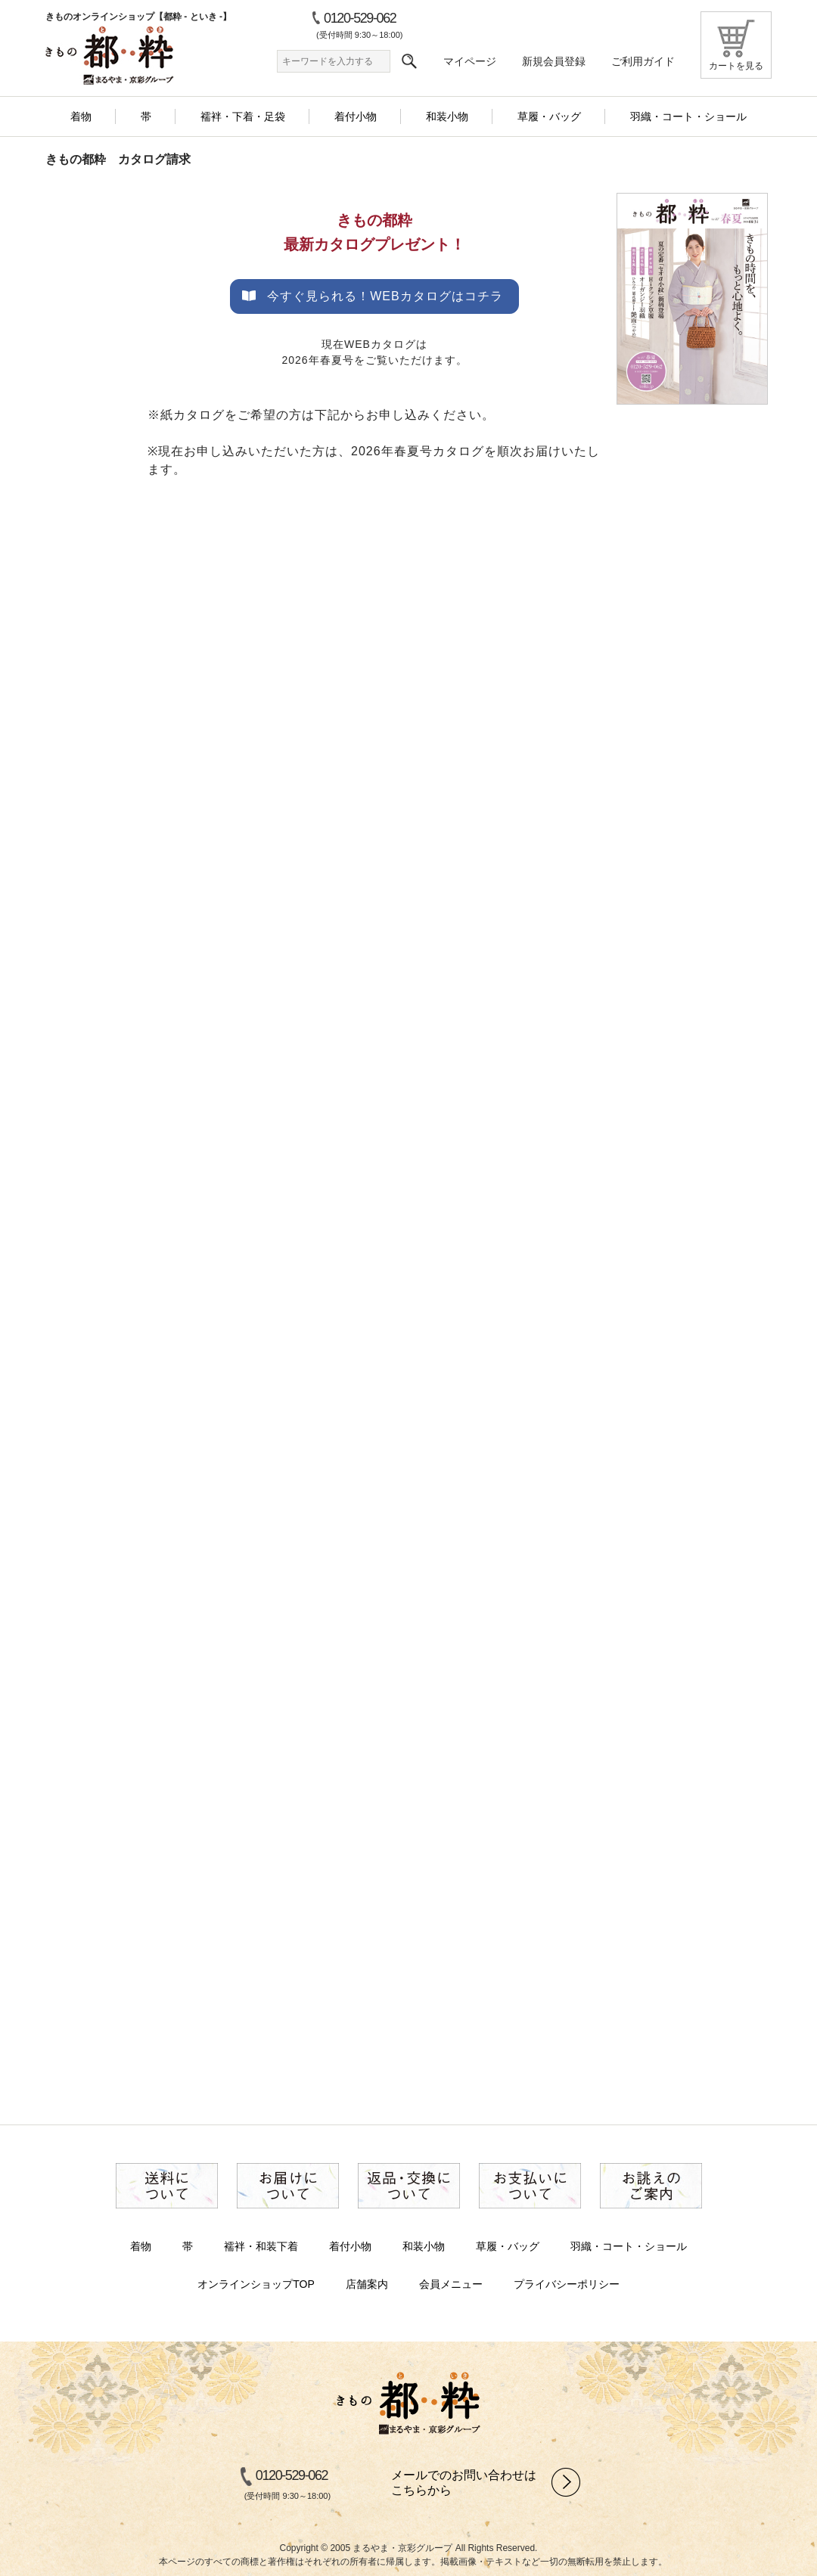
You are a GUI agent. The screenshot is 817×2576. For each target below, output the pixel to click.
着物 (140, 2246)
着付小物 (350, 2246)
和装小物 (423, 2246)
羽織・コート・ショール (628, 2246)
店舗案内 (367, 2284)
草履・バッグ (507, 2246)
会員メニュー (451, 2284)
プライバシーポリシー (567, 2284)
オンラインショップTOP (256, 2284)
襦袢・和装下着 (261, 2246)
